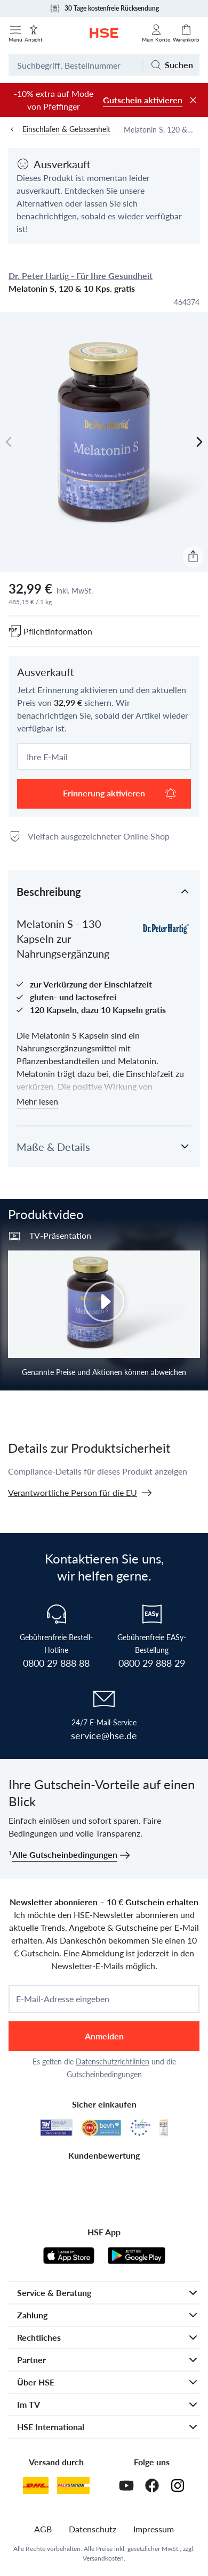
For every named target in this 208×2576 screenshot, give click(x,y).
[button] (104, 891)
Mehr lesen (37, 1101)
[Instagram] (177, 2485)
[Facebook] (152, 2485)
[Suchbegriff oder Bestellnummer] (75, 65)
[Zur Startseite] (104, 33)
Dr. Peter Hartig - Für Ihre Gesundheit (81, 275)
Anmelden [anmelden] (104, 2036)
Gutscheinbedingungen (104, 2074)
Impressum (153, 2529)
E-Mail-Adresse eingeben (62, 1999)
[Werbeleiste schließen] (193, 100)
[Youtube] (126, 2485)
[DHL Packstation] (73, 2485)
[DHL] (36, 2485)
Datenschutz (92, 2529)
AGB (43, 2529)
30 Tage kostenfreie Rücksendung (104, 8)
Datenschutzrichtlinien (112, 2061)
